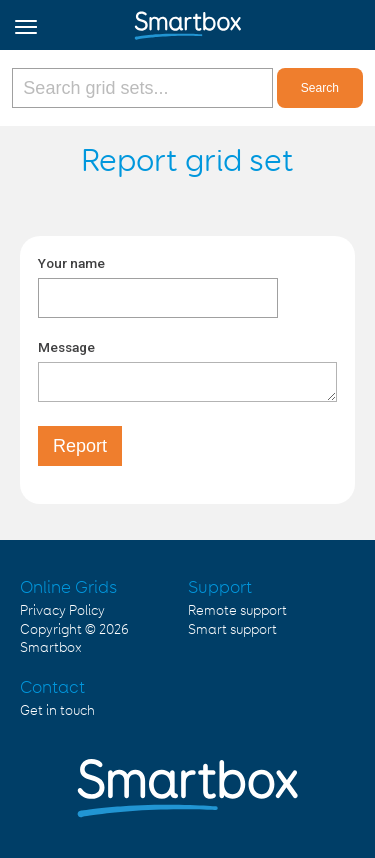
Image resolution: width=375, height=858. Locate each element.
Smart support (232, 630)
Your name (71, 263)
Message (66, 347)
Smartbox (51, 648)
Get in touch (57, 711)
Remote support (237, 611)
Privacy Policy (62, 611)
